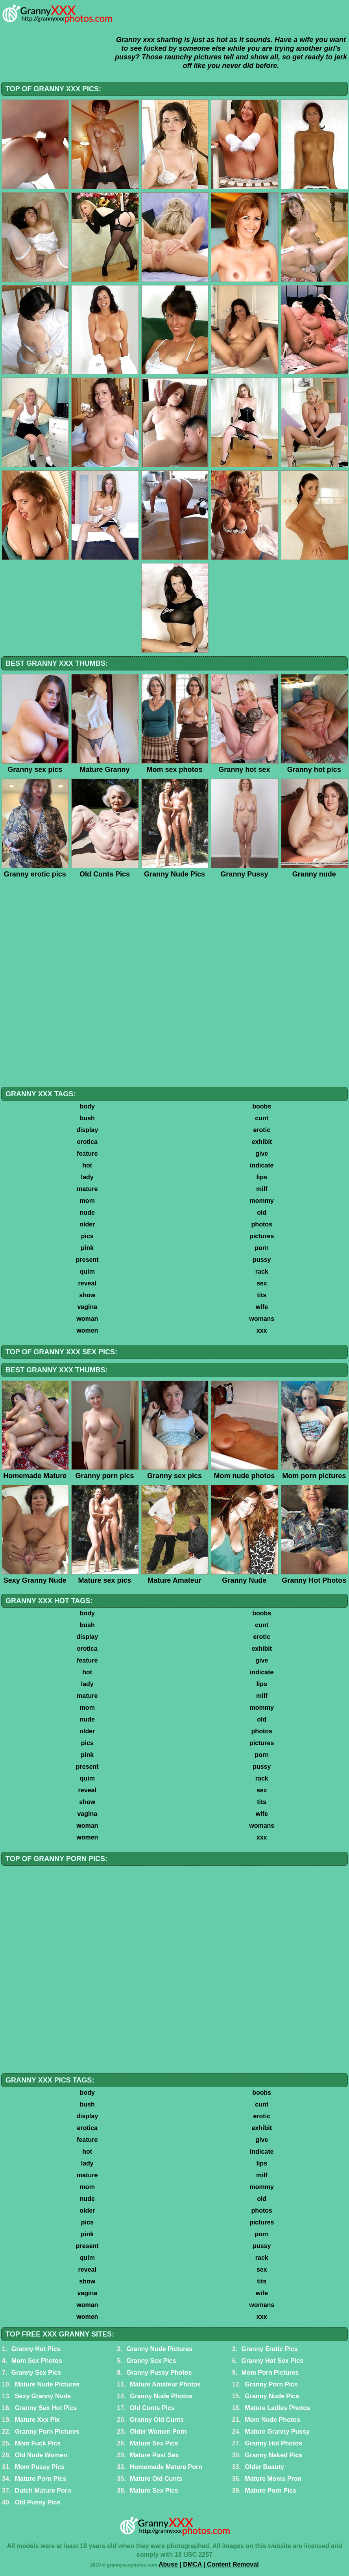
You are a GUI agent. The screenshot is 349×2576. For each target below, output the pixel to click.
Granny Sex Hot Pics (46, 2408)
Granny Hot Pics (35, 2349)
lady (87, 1177)
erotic (261, 1130)
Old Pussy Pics (38, 2502)
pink (87, 1248)
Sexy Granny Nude (43, 2396)
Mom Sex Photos (36, 2360)
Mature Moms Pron (273, 2478)
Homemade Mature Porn (166, 2467)
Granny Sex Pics (151, 2360)
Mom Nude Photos (272, 2419)
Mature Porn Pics (40, 2478)
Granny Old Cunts (157, 2419)
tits (261, 1295)
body (87, 1106)
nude (87, 1212)
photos (261, 1224)
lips (261, 1177)
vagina (87, 1307)
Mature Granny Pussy (277, 2431)
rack (261, 1271)
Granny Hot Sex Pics (272, 2360)
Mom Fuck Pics (38, 2443)
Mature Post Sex (154, 2455)
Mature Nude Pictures (47, 2384)
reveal (87, 1283)
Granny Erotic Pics (269, 2349)
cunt (261, 1118)
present (87, 1259)
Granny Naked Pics (273, 2455)
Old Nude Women (41, 2455)
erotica (87, 1141)
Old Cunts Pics (152, 2408)
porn (262, 1248)
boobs (261, 1106)
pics (87, 1236)
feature (87, 1153)
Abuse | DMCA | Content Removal (209, 2564)
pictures (261, 1236)
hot (87, 1165)
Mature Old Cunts (156, 2478)
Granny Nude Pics (272, 2396)
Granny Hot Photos (273, 2443)
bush (87, 1118)
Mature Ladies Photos (277, 2408)
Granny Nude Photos (161, 2396)
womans (261, 1318)
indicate (261, 1165)
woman (87, 1318)
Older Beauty (264, 2467)
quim (87, 1271)
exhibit (261, 1141)
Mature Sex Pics (154, 2443)
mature (87, 1189)
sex (262, 1283)
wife (262, 1307)
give (261, 1153)
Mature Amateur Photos (165, 2384)
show (87, 1295)
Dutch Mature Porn (43, 2490)
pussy (262, 1259)
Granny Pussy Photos (159, 2372)
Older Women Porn (158, 2431)
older (87, 1224)
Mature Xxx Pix (37, 2419)
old (261, 1212)
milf (261, 1189)
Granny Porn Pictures (47, 2431)
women (87, 1330)
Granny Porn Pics (271, 2384)
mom (87, 1200)
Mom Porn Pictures (270, 2372)
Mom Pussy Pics (40, 2467)
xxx (262, 1330)
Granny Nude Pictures (159, 2349)
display (87, 1130)
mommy (262, 1200)
